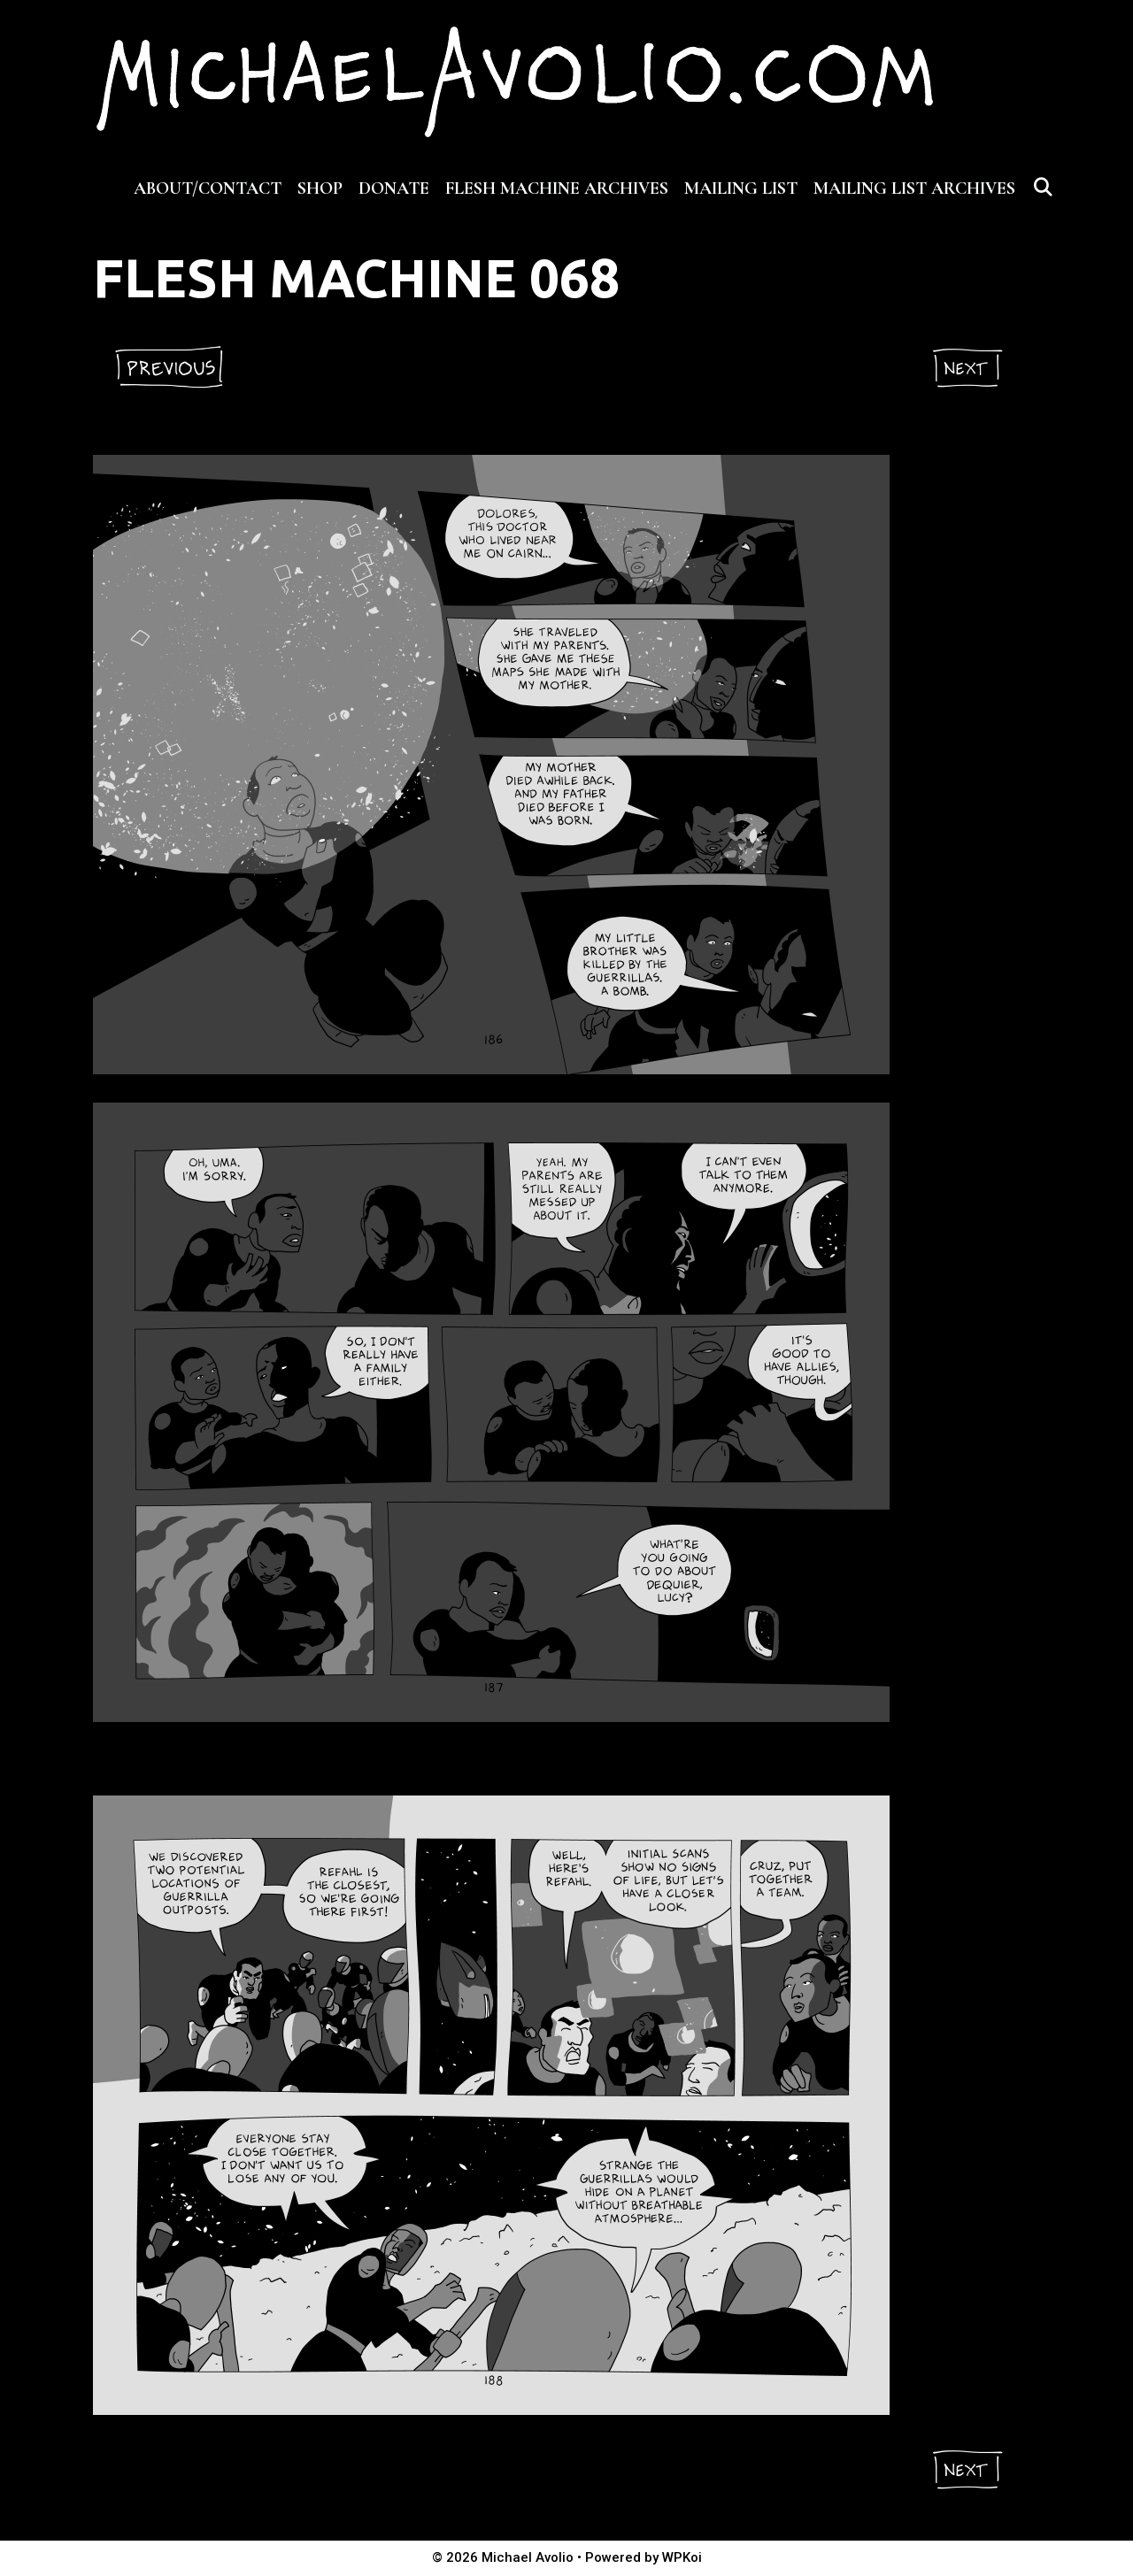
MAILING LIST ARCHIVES (914, 188)
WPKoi (682, 2557)
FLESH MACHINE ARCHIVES (556, 188)
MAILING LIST (741, 188)
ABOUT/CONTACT (207, 188)
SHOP (320, 188)
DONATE (393, 188)
